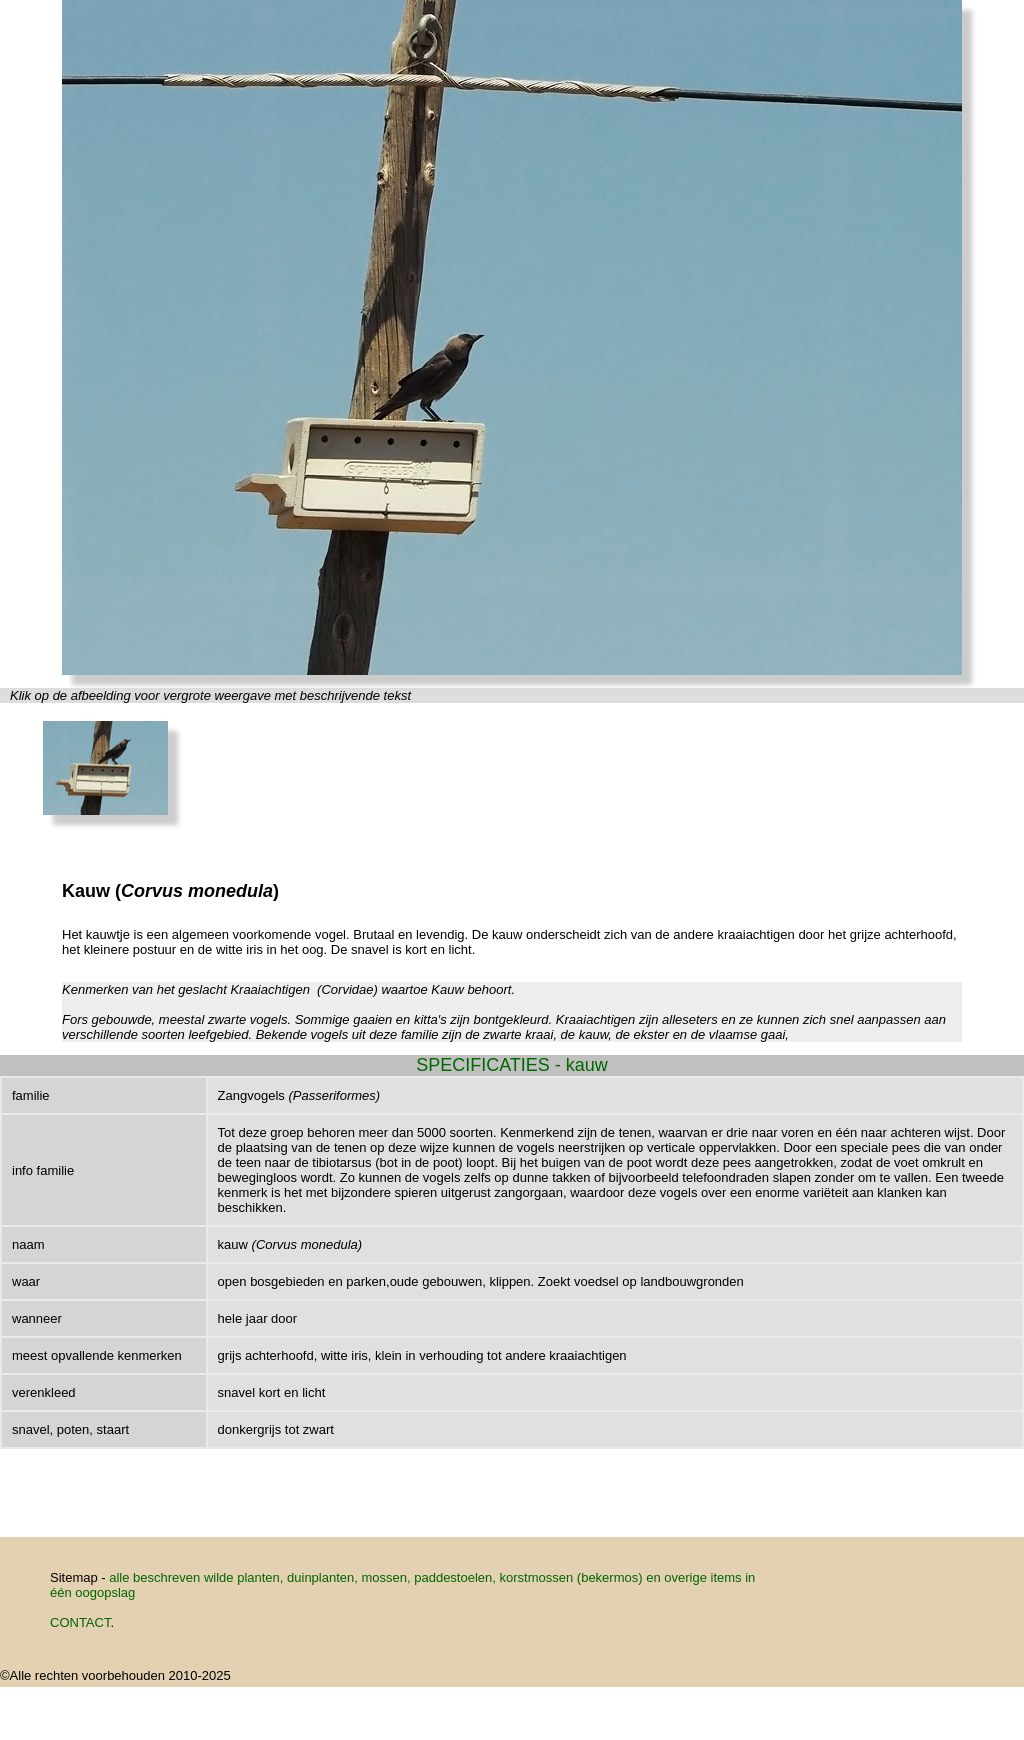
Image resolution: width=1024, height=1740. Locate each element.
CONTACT (80, 1622)
